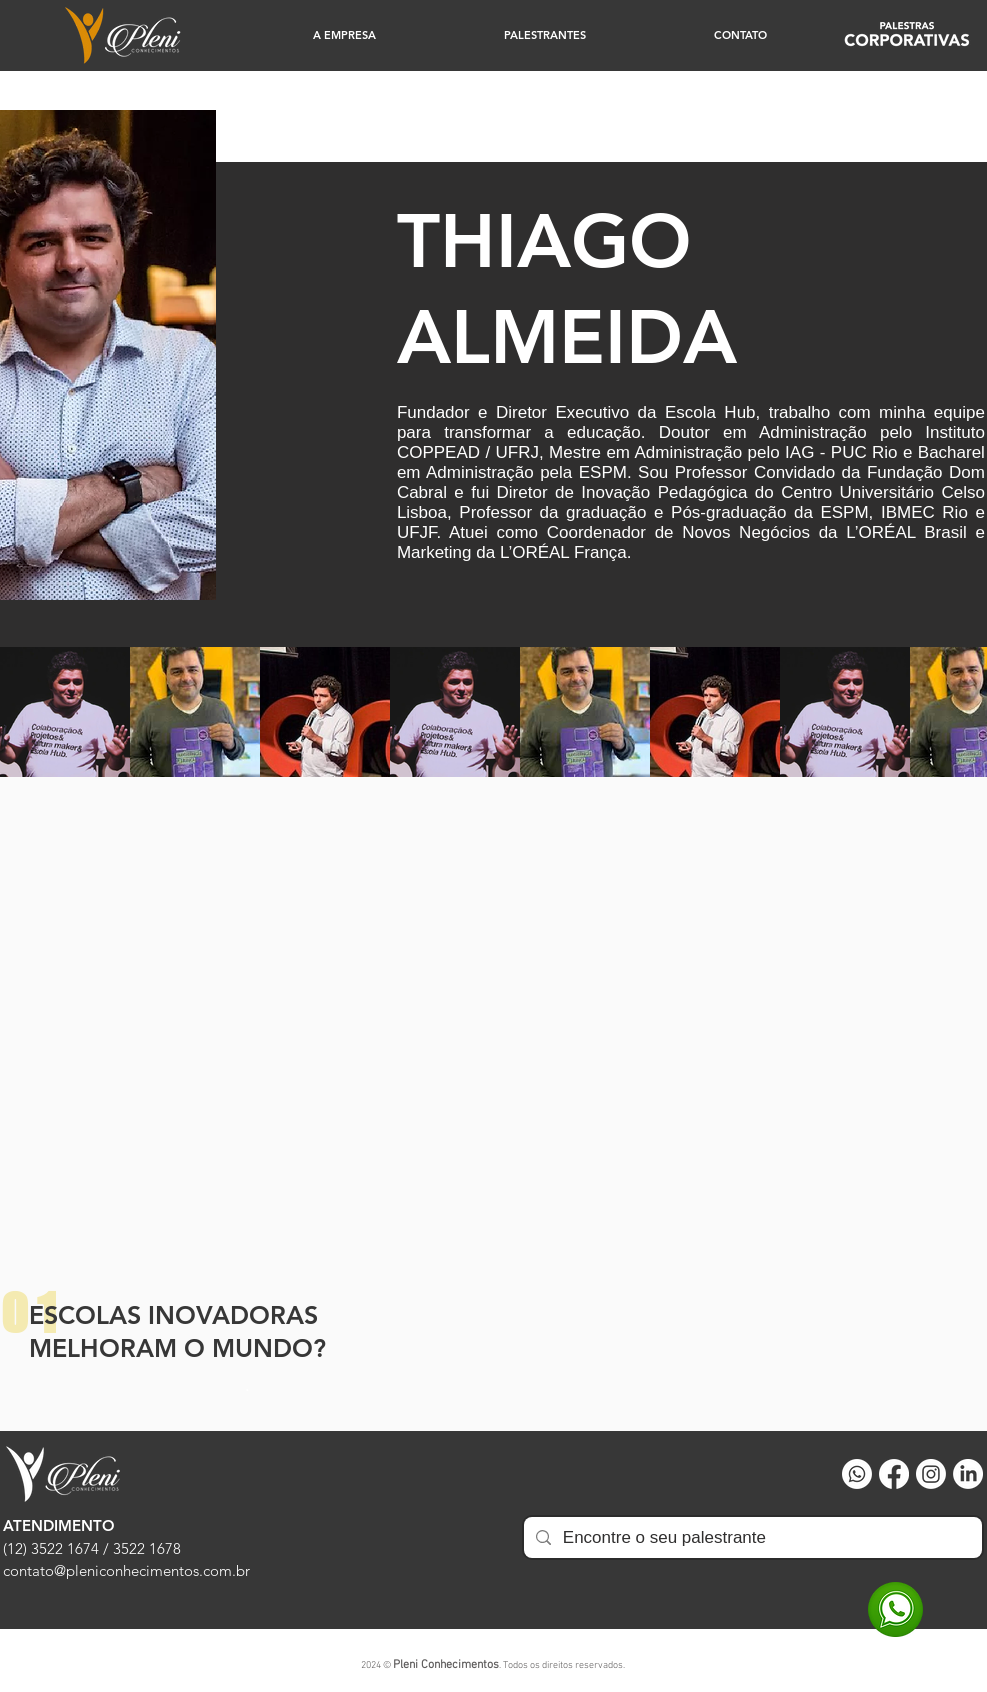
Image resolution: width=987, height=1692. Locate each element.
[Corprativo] (907, 35)
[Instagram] (931, 1474)
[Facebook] (894, 1474)
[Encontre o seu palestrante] (751, 1537)
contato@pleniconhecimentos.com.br (126, 1570)
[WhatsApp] (895, 1609)
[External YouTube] (494, 1034)
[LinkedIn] (968, 1474)
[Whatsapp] (857, 1474)
